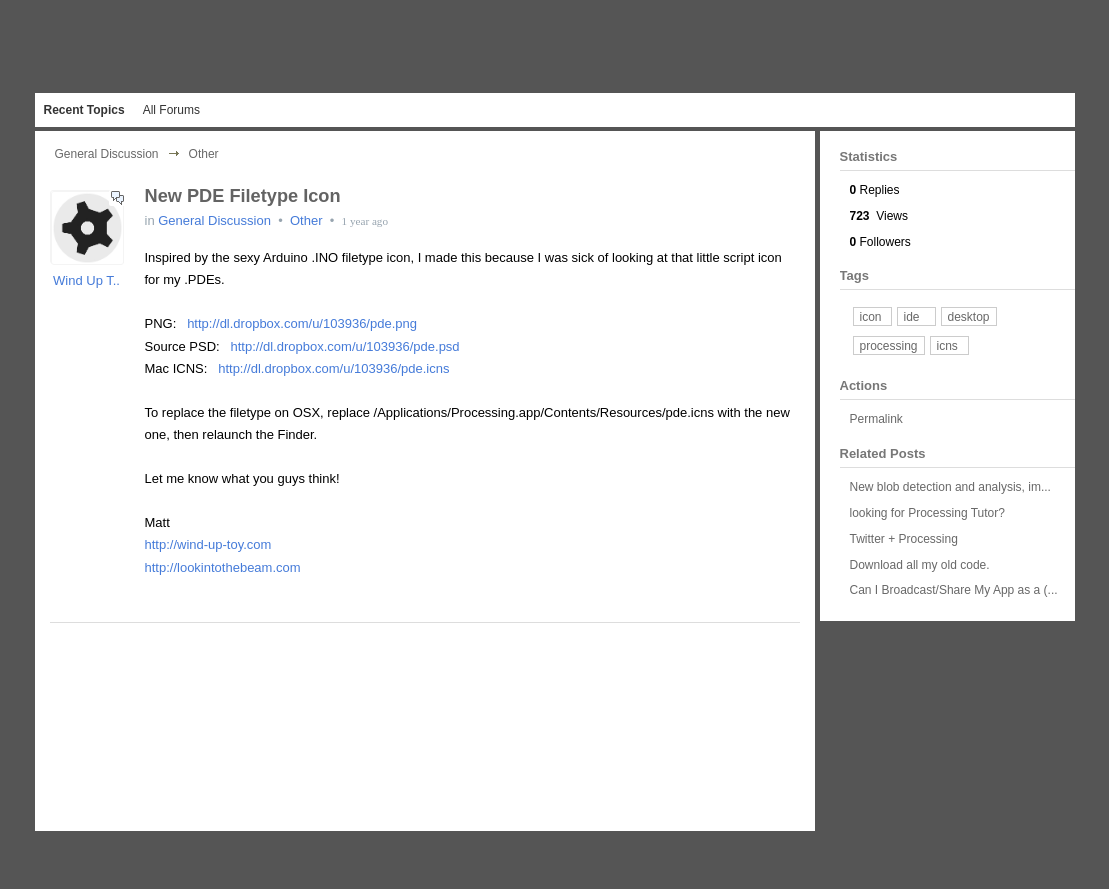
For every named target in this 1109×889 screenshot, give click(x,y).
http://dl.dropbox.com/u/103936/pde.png (302, 323)
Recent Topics (84, 110)
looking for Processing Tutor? (927, 513)
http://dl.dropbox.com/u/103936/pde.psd (344, 346)
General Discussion (107, 154)
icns (947, 346)
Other (204, 154)
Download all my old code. (920, 565)
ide (912, 317)
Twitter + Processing (904, 539)
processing (889, 346)
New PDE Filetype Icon (243, 196)
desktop (969, 317)
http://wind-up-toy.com (208, 544)
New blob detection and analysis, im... (950, 487)
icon (871, 317)
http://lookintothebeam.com (223, 567)
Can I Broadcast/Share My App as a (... (954, 590)
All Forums (171, 110)
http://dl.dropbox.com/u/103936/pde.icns (333, 368)
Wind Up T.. (86, 280)
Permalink (876, 419)
